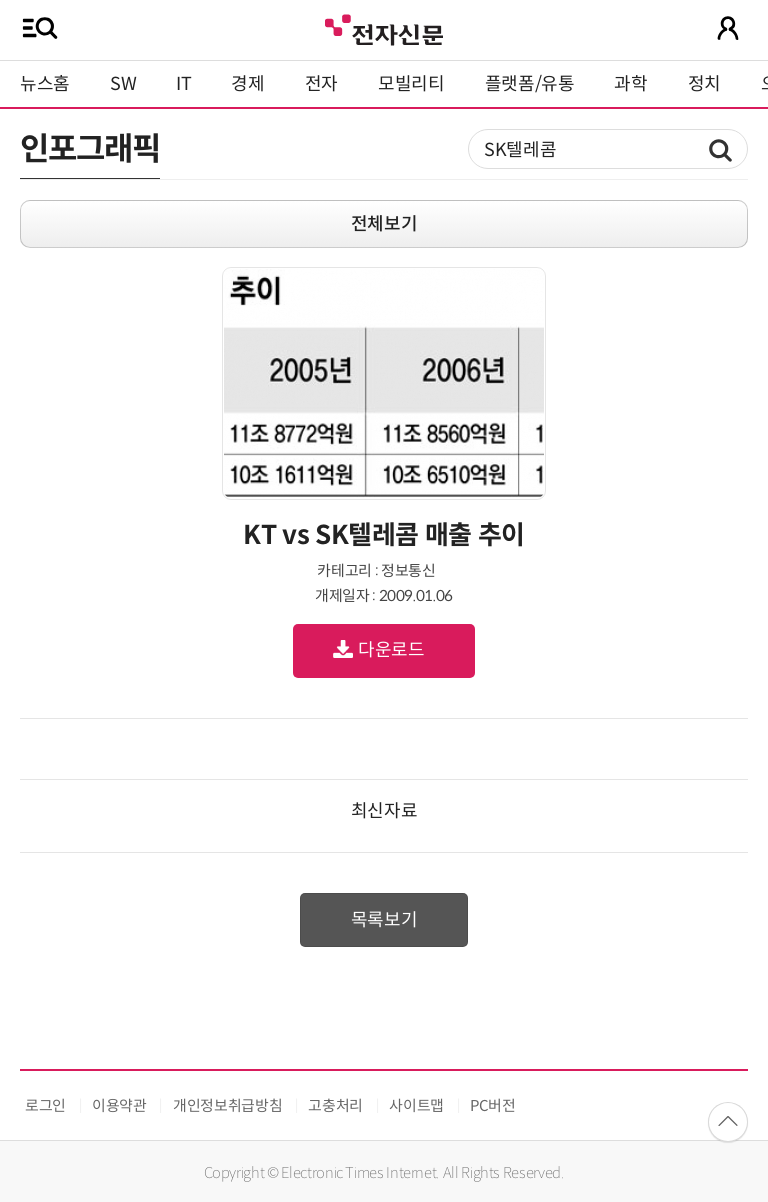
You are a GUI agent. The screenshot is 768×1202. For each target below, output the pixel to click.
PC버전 (493, 1105)
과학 (630, 84)
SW (123, 84)
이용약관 (119, 1105)
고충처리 (335, 1105)
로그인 (45, 1105)
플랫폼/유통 (530, 84)
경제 (247, 84)
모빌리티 (411, 84)
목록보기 (384, 920)
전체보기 (384, 224)
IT (183, 84)
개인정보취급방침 (227, 1105)
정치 (704, 84)
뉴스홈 (45, 84)
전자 (321, 84)
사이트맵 (416, 1105)
